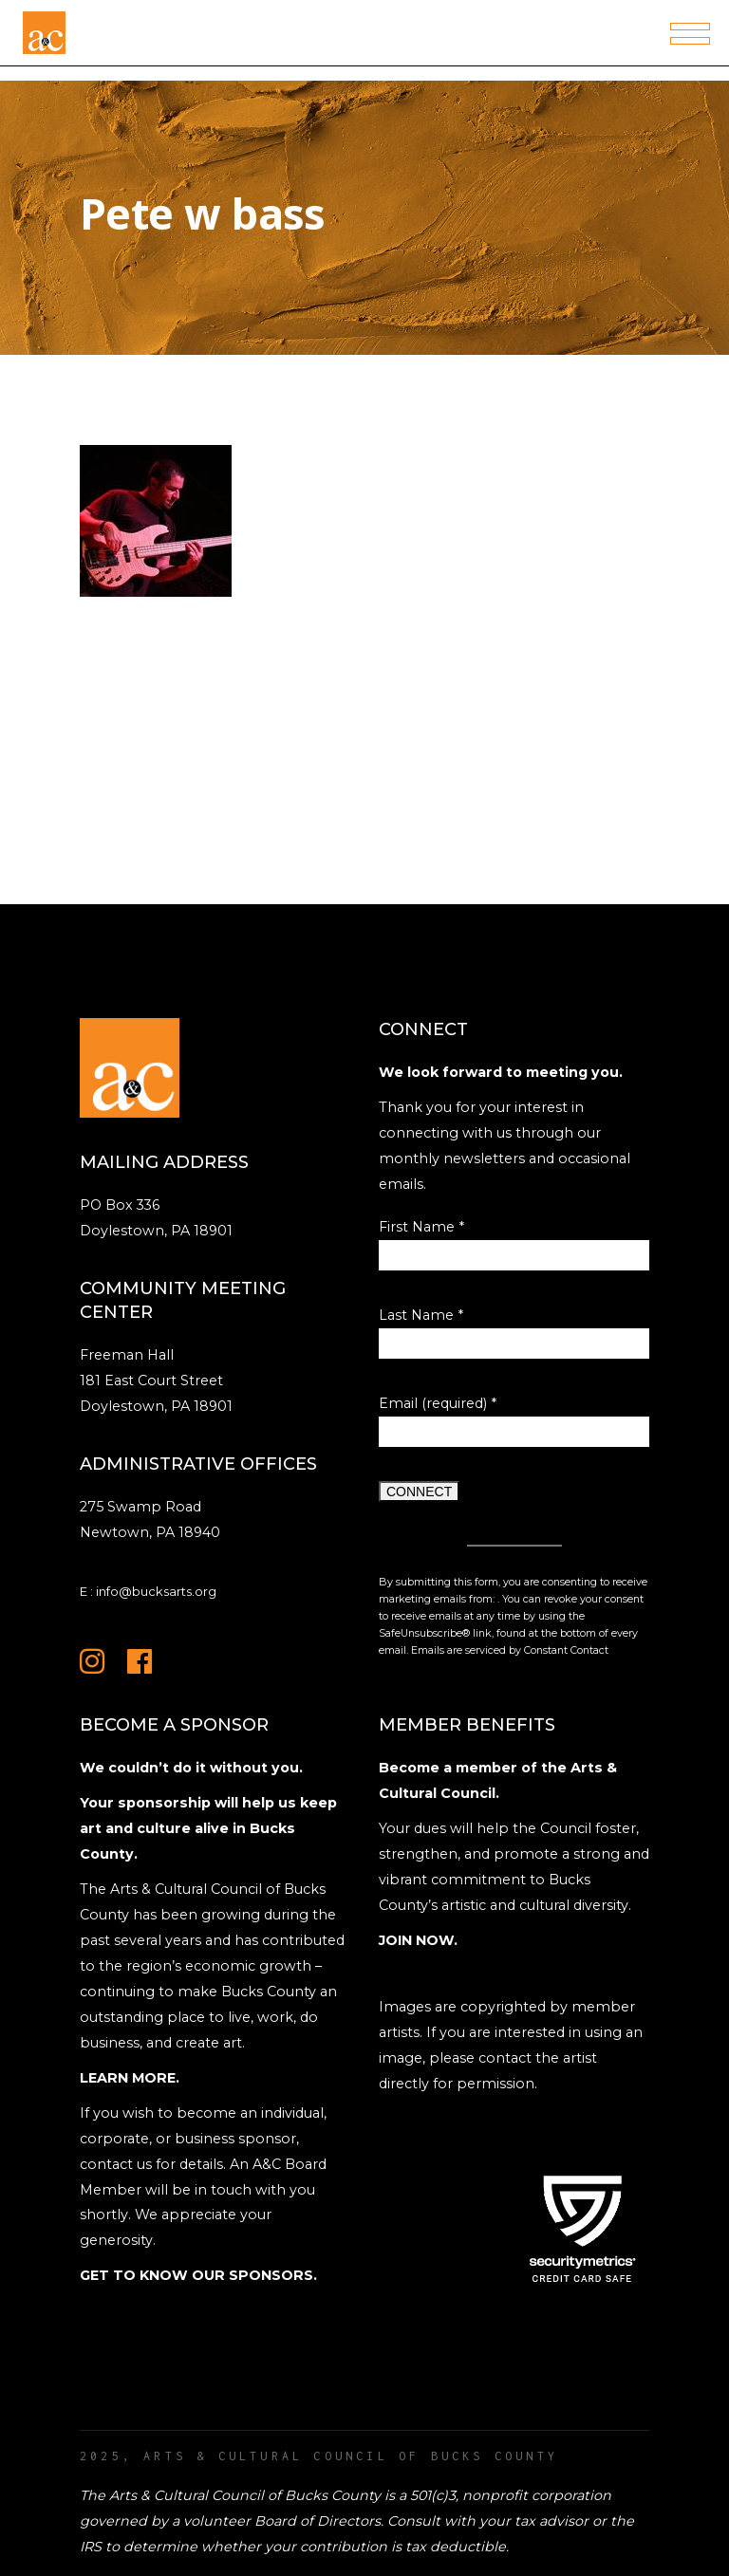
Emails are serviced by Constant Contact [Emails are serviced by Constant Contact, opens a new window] (509, 1650)
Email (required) (437, 1403)
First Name (421, 1226)
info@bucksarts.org (156, 1591)
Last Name (421, 1315)
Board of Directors (317, 2521)
